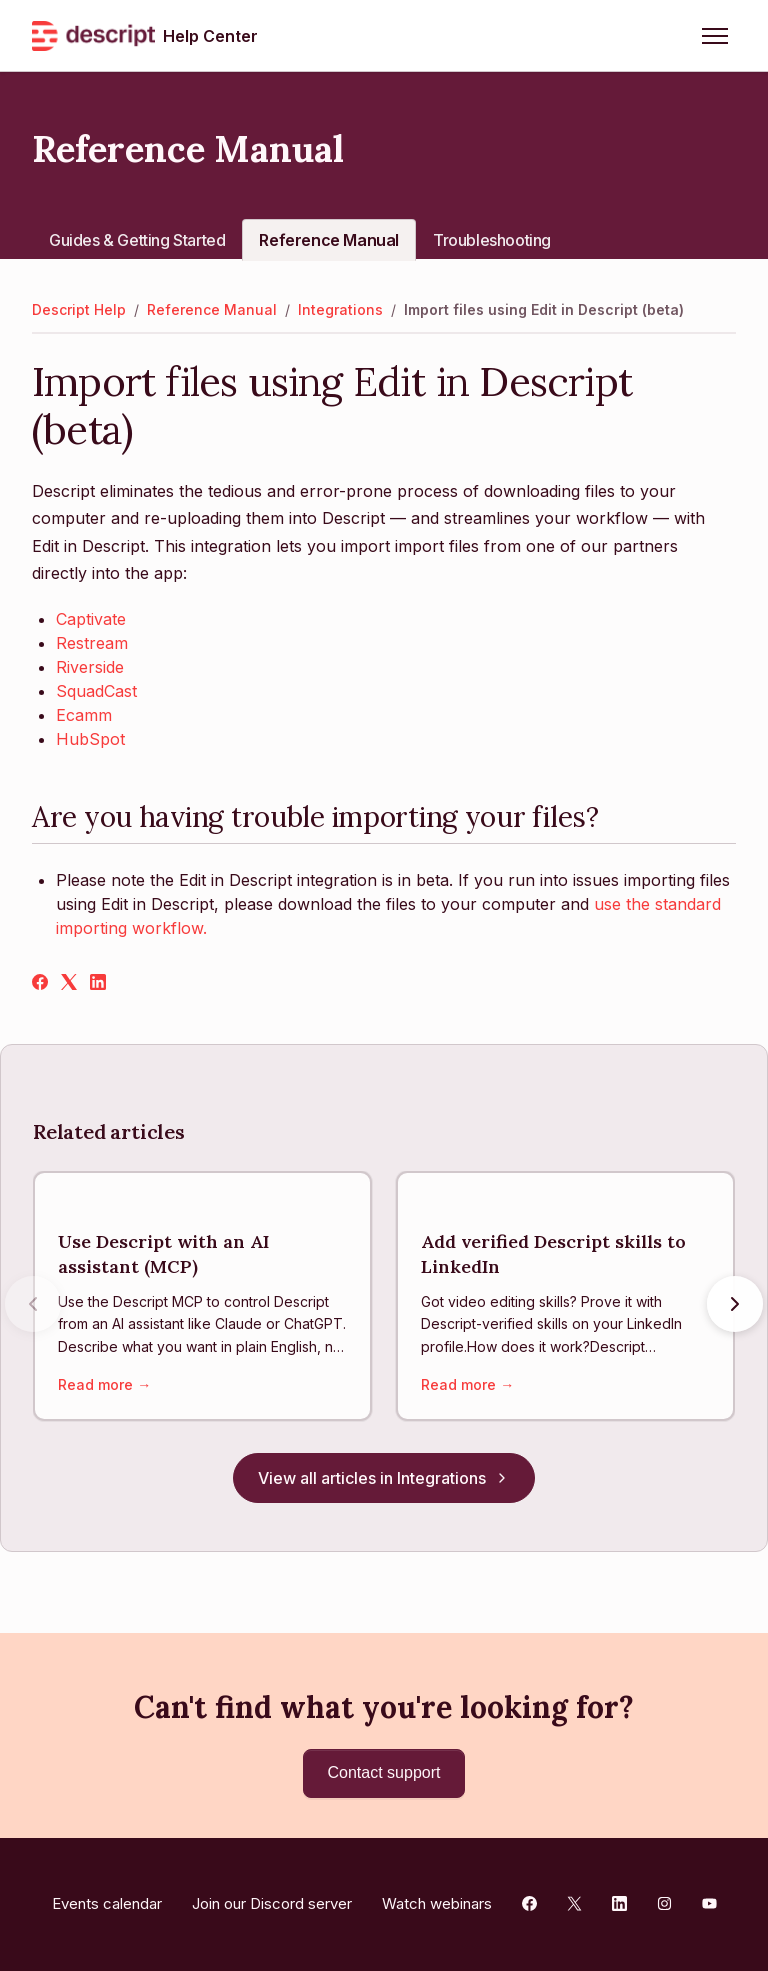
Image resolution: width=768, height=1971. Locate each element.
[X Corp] (69, 984)
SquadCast (96, 691)
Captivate (91, 619)
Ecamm (84, 715)
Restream (92, 643)
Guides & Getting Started (137, 240)
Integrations (340, 309)
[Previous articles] (33, 1305)
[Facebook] (40, 984)
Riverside (90, 667)
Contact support (384, 1772)
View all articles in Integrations (384, 1479)
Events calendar (107, 1903)
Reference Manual (329, 240)
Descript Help (79, 309)
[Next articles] (735, 1305)
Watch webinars (437, 1903)
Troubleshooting (492, 240)
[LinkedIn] (98, 984)
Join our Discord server (272, 1903)
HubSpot (90, 739)
